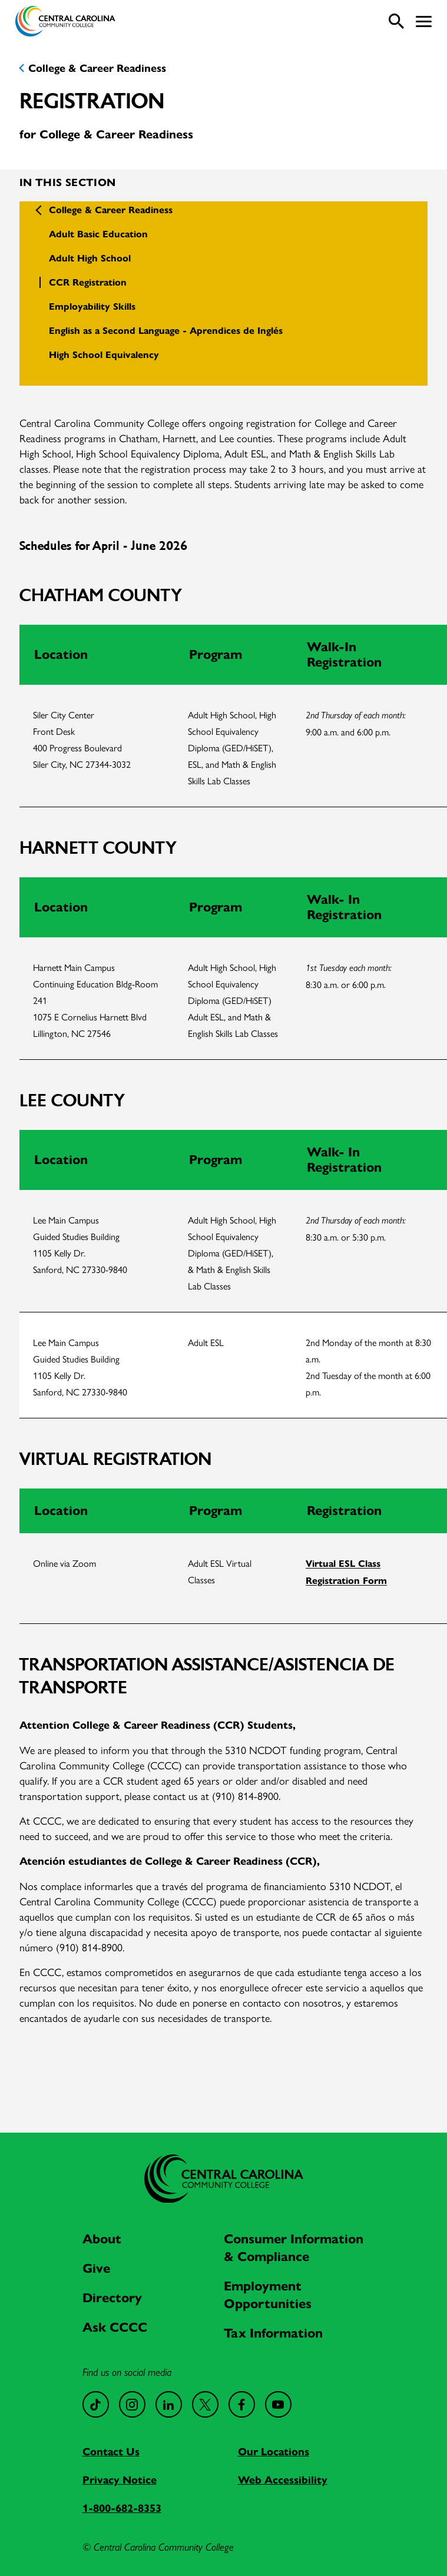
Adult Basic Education (98, 234)
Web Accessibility (282, 2480)
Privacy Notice (119, 2480)
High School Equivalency (104, 354)
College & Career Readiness (97, 68)
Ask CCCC (114, 2327)
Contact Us (111, 2451)
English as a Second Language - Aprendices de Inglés (166, 330)
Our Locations (273, 2451)
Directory (112, 2298)
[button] (424, 21)
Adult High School (90, 258)
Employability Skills (92, 306)
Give (96, 2268)
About (101, 2239)
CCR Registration (88, 282)
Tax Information (273, 2333)
